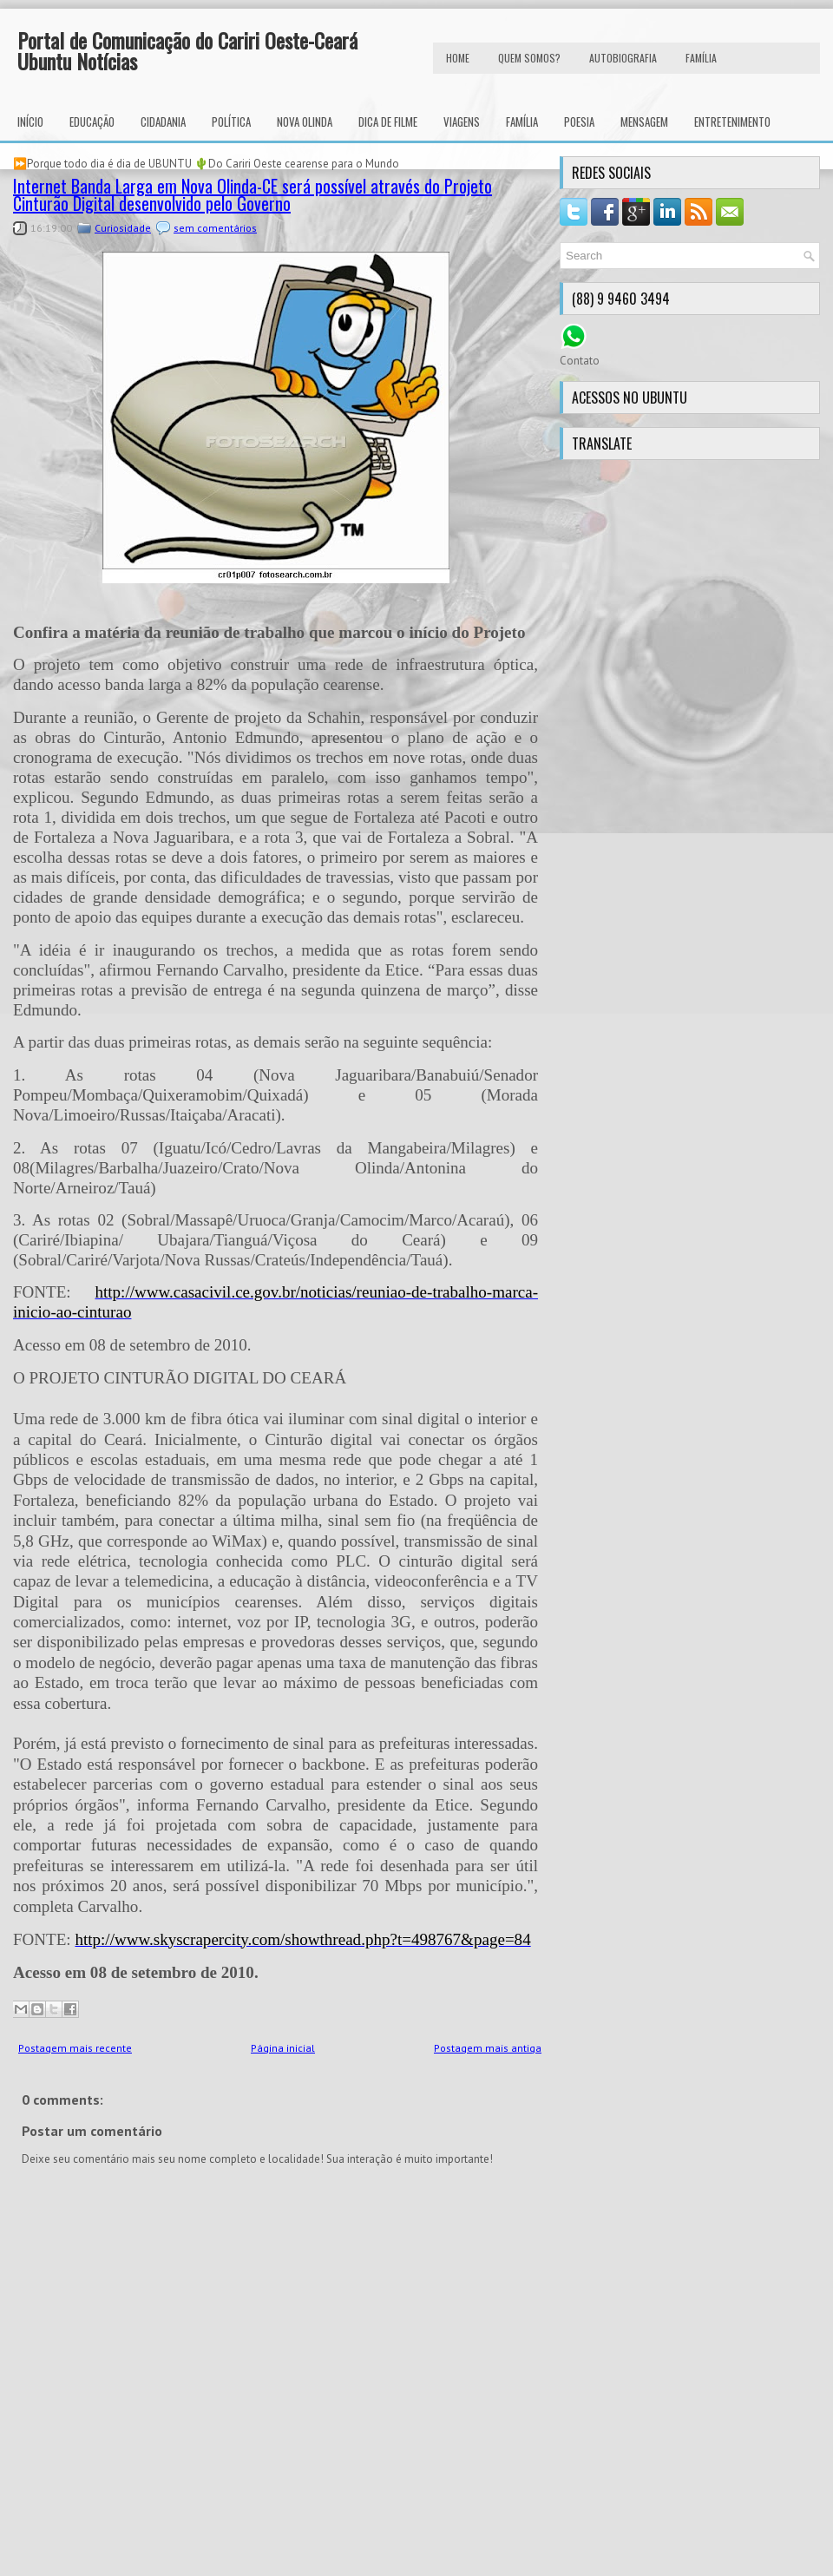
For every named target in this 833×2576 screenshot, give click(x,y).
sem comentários (215, 227)
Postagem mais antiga (487, 2047)
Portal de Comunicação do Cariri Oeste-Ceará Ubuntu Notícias (187, 50)
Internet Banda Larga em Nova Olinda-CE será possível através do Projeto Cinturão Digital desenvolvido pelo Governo (252, 194)
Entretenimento (732, 121)
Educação (92, 121)
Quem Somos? (529, 57)
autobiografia (623, 57)
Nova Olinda (304, 121)
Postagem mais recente (75, 2047)
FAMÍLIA (701, 57)
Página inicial (283, 2047)
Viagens (461, 121)
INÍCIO (30, 121)
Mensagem (644, 121)
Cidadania (163, 121)
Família (522, 121)
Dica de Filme (387, 121)
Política (231, 121)
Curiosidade (123, 227)
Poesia (579, 121)
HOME (457, 57)
